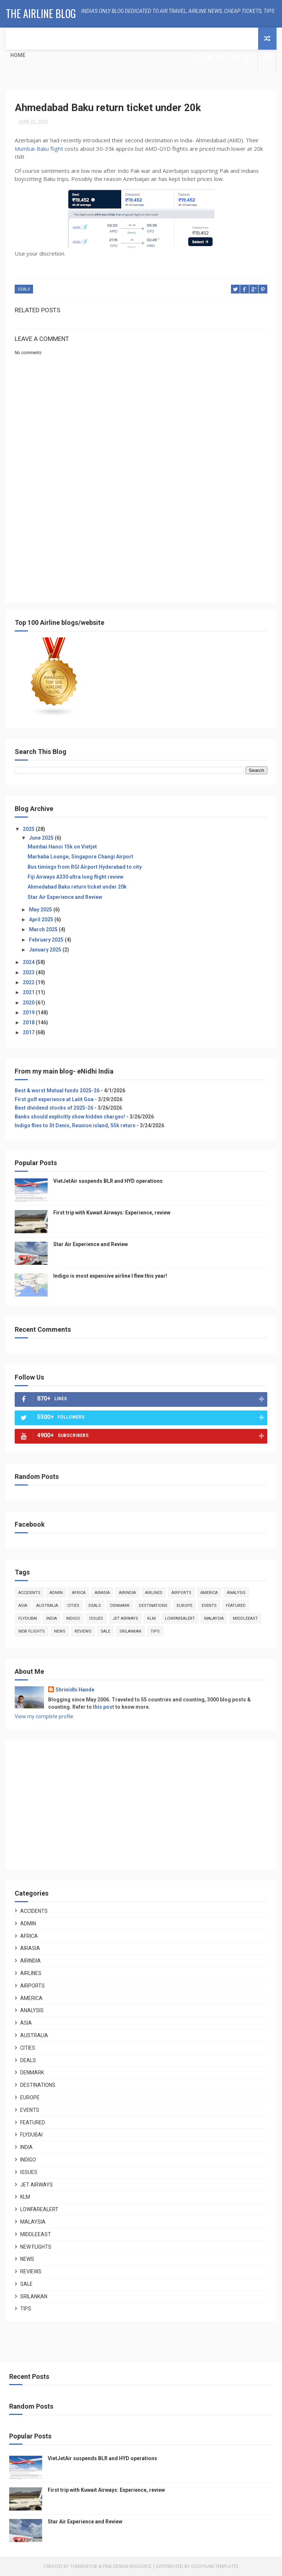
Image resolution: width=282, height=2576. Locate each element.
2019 (29, 1012)
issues (96, 1618)
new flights (31, 1631)
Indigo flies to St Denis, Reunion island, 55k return (75, 1125)
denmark (120, 1606)
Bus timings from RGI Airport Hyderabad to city (85, 867)
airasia (102, 1593)
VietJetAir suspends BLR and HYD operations (108, 1181)
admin (56, 1593)
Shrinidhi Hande (74, 1690)
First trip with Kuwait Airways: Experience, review (111, 1213)
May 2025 (41, 909)
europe (184, 1606)
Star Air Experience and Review (65, 897)
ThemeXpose (83, 2566)
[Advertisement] (141, 531)
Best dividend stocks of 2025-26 (54, 1108)
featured (236, 1606)
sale (105, 1631)
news (59, 1631)
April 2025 (41, 919)
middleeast (245, 1618)
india (51, 1618)
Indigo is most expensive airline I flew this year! (110, 1276)
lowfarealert (180, 1618)
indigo (73, 1618)
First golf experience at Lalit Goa (54, 1099)
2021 (29, 993)
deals (24, 289)
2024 (29, 962)
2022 (29, 982)
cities (73, 1606)
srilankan (130, 1631)
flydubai (27, 1618)
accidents (29, 1593)
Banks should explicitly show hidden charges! (70, 1117)
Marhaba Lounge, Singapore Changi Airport (80, 857)
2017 (29, 1033)
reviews (83, 1631)
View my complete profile (44, 1717)
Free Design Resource (127, 2566)
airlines (153, 1593)
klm (151, 1618)
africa (79, 1593)
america (209, 1593)
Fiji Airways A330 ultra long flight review (75, 877)
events (209, 1606)
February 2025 (47, 940)
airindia (127, 1593)
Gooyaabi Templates (214, 2566)
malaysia (214, 1618)
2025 (29, 829)
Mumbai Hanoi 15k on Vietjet (62, 847)
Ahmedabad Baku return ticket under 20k (77, 887)
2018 (29, 1022)
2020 (29, 1003)
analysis (236, 1593)
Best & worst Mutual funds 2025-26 (57, 1090)
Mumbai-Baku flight (40, 148)
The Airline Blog (41, 13)
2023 (29, 972)
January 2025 (45, 950)
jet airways (125, 1618)
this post (103, 1707)
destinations (153, 1606)
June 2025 (42, 838)
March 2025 (44, 930)
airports (181, 1593)
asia (22, 1606)
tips (155, 1631)
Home (17, 55)
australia (47, 1606)
